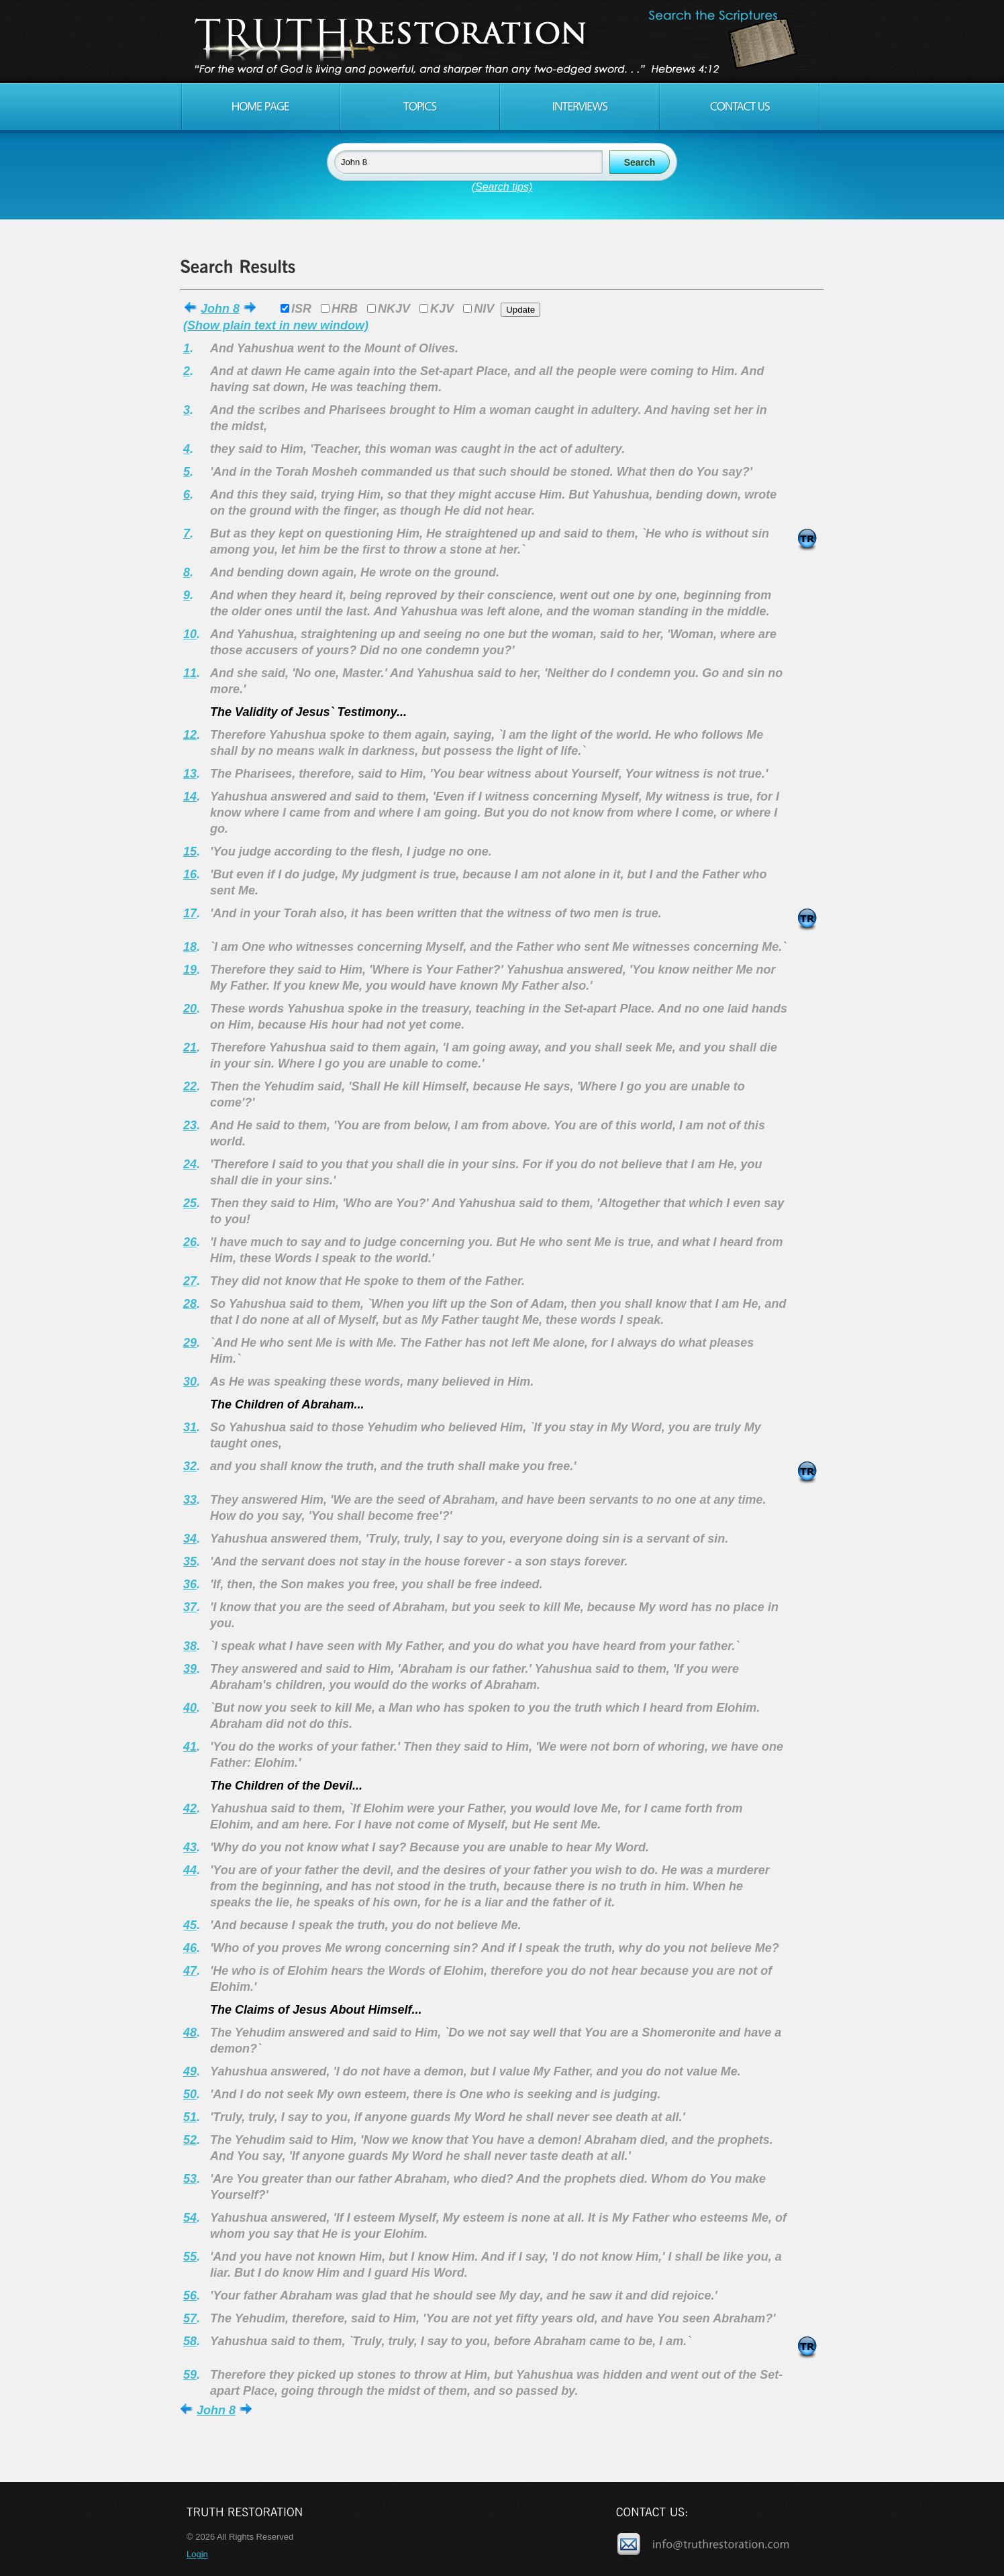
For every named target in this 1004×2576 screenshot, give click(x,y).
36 (190, 1584)
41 (190, 1746)
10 (190, 634)
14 (190, 796)
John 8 (220, 308)
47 (190, 1970)
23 (190, 1125)
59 (190, 2374)
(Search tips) (502, 187)
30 (190, 1381)
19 (190, 969)
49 (190, 2071)
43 (190, 1847)
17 (190, 913)
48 (190, 2032)
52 (190, 2140)
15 (190, 851)
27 (190, 1281)
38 (190, 1646)
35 (190, 1561)
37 (190, 1607)
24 (190, 1164)
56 (190, 2295)
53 (190, 2178)
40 (190, 1707)
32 (190, 1466)
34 (190, 1538)
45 (190, 1925)
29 (190, 1342)
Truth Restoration (500, 41)
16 (190, 874)
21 (190, 1047)
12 (190, 734)
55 (190, 2256)
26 (190, 1242)
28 (190, 1303)
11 (190, 673)
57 (190, 2318)
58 (190, 2341)
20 (190, 1008)
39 (190, 1669)
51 (190, 2117)
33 (190, 1499)
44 (190, 1870)
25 (190, 1203)
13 (190, 773)
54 (190, 2217)
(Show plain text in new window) (275, 325)
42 (190, 1808)
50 (190, 2094)
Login (197, 2554)
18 (190, 947)
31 (190, 1427)
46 (190, 1948)
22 (190, 1086)
